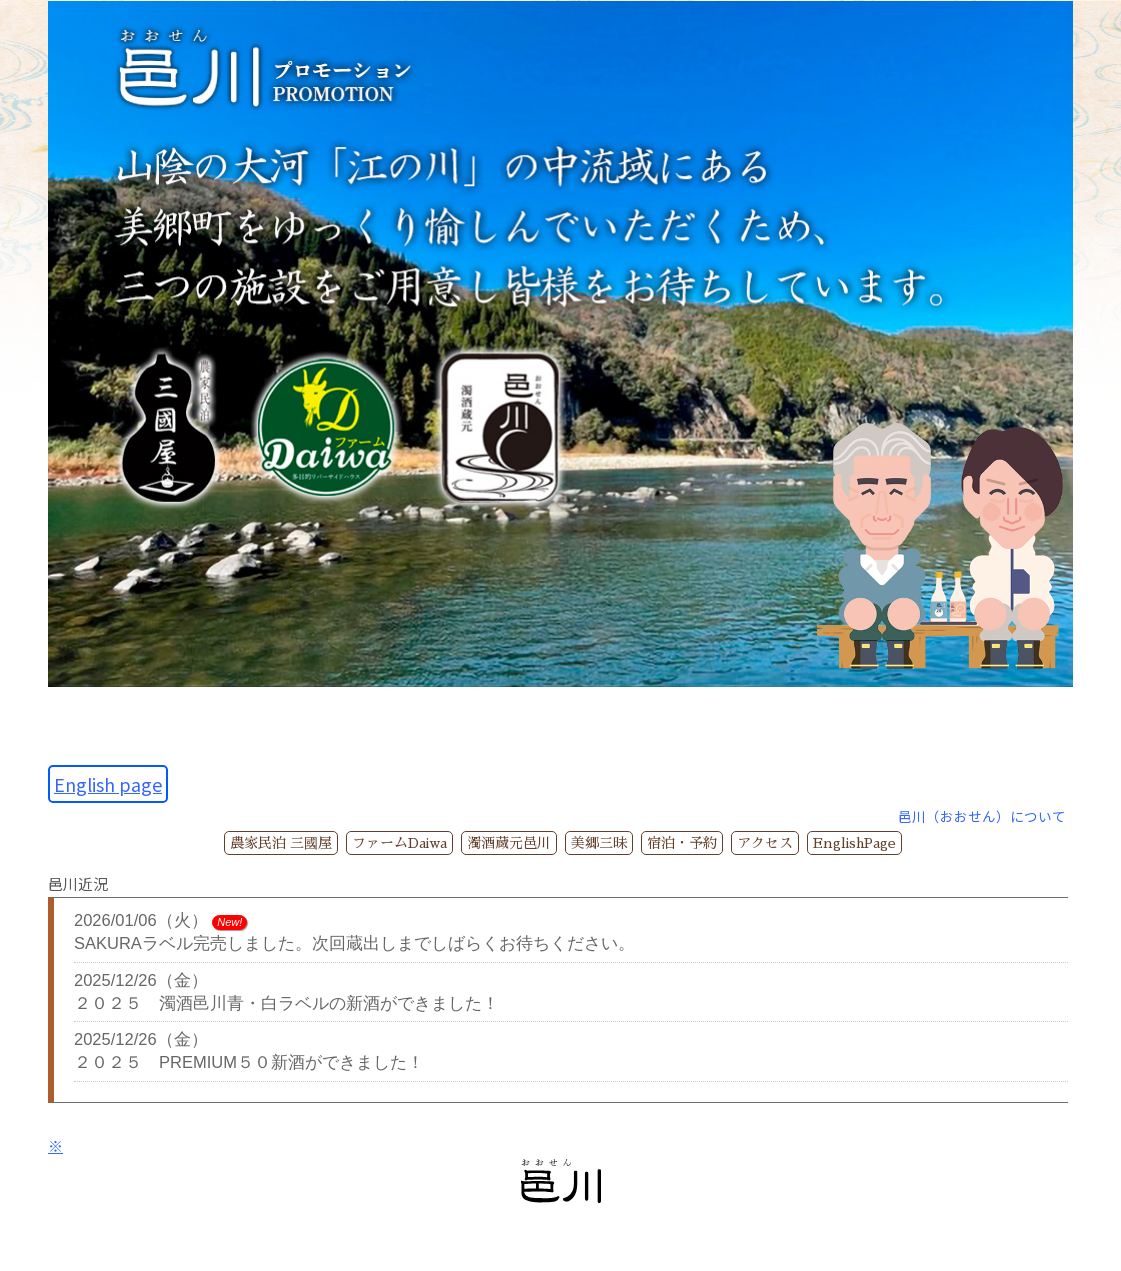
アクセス (765, 843)
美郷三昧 (599, 843)
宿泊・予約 (682, 843)
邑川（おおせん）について (982, 816)
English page (108, 784)
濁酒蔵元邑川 (509, 843)
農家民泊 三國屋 (281, 843)
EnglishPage (854, 843)
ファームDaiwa (399, 843)
